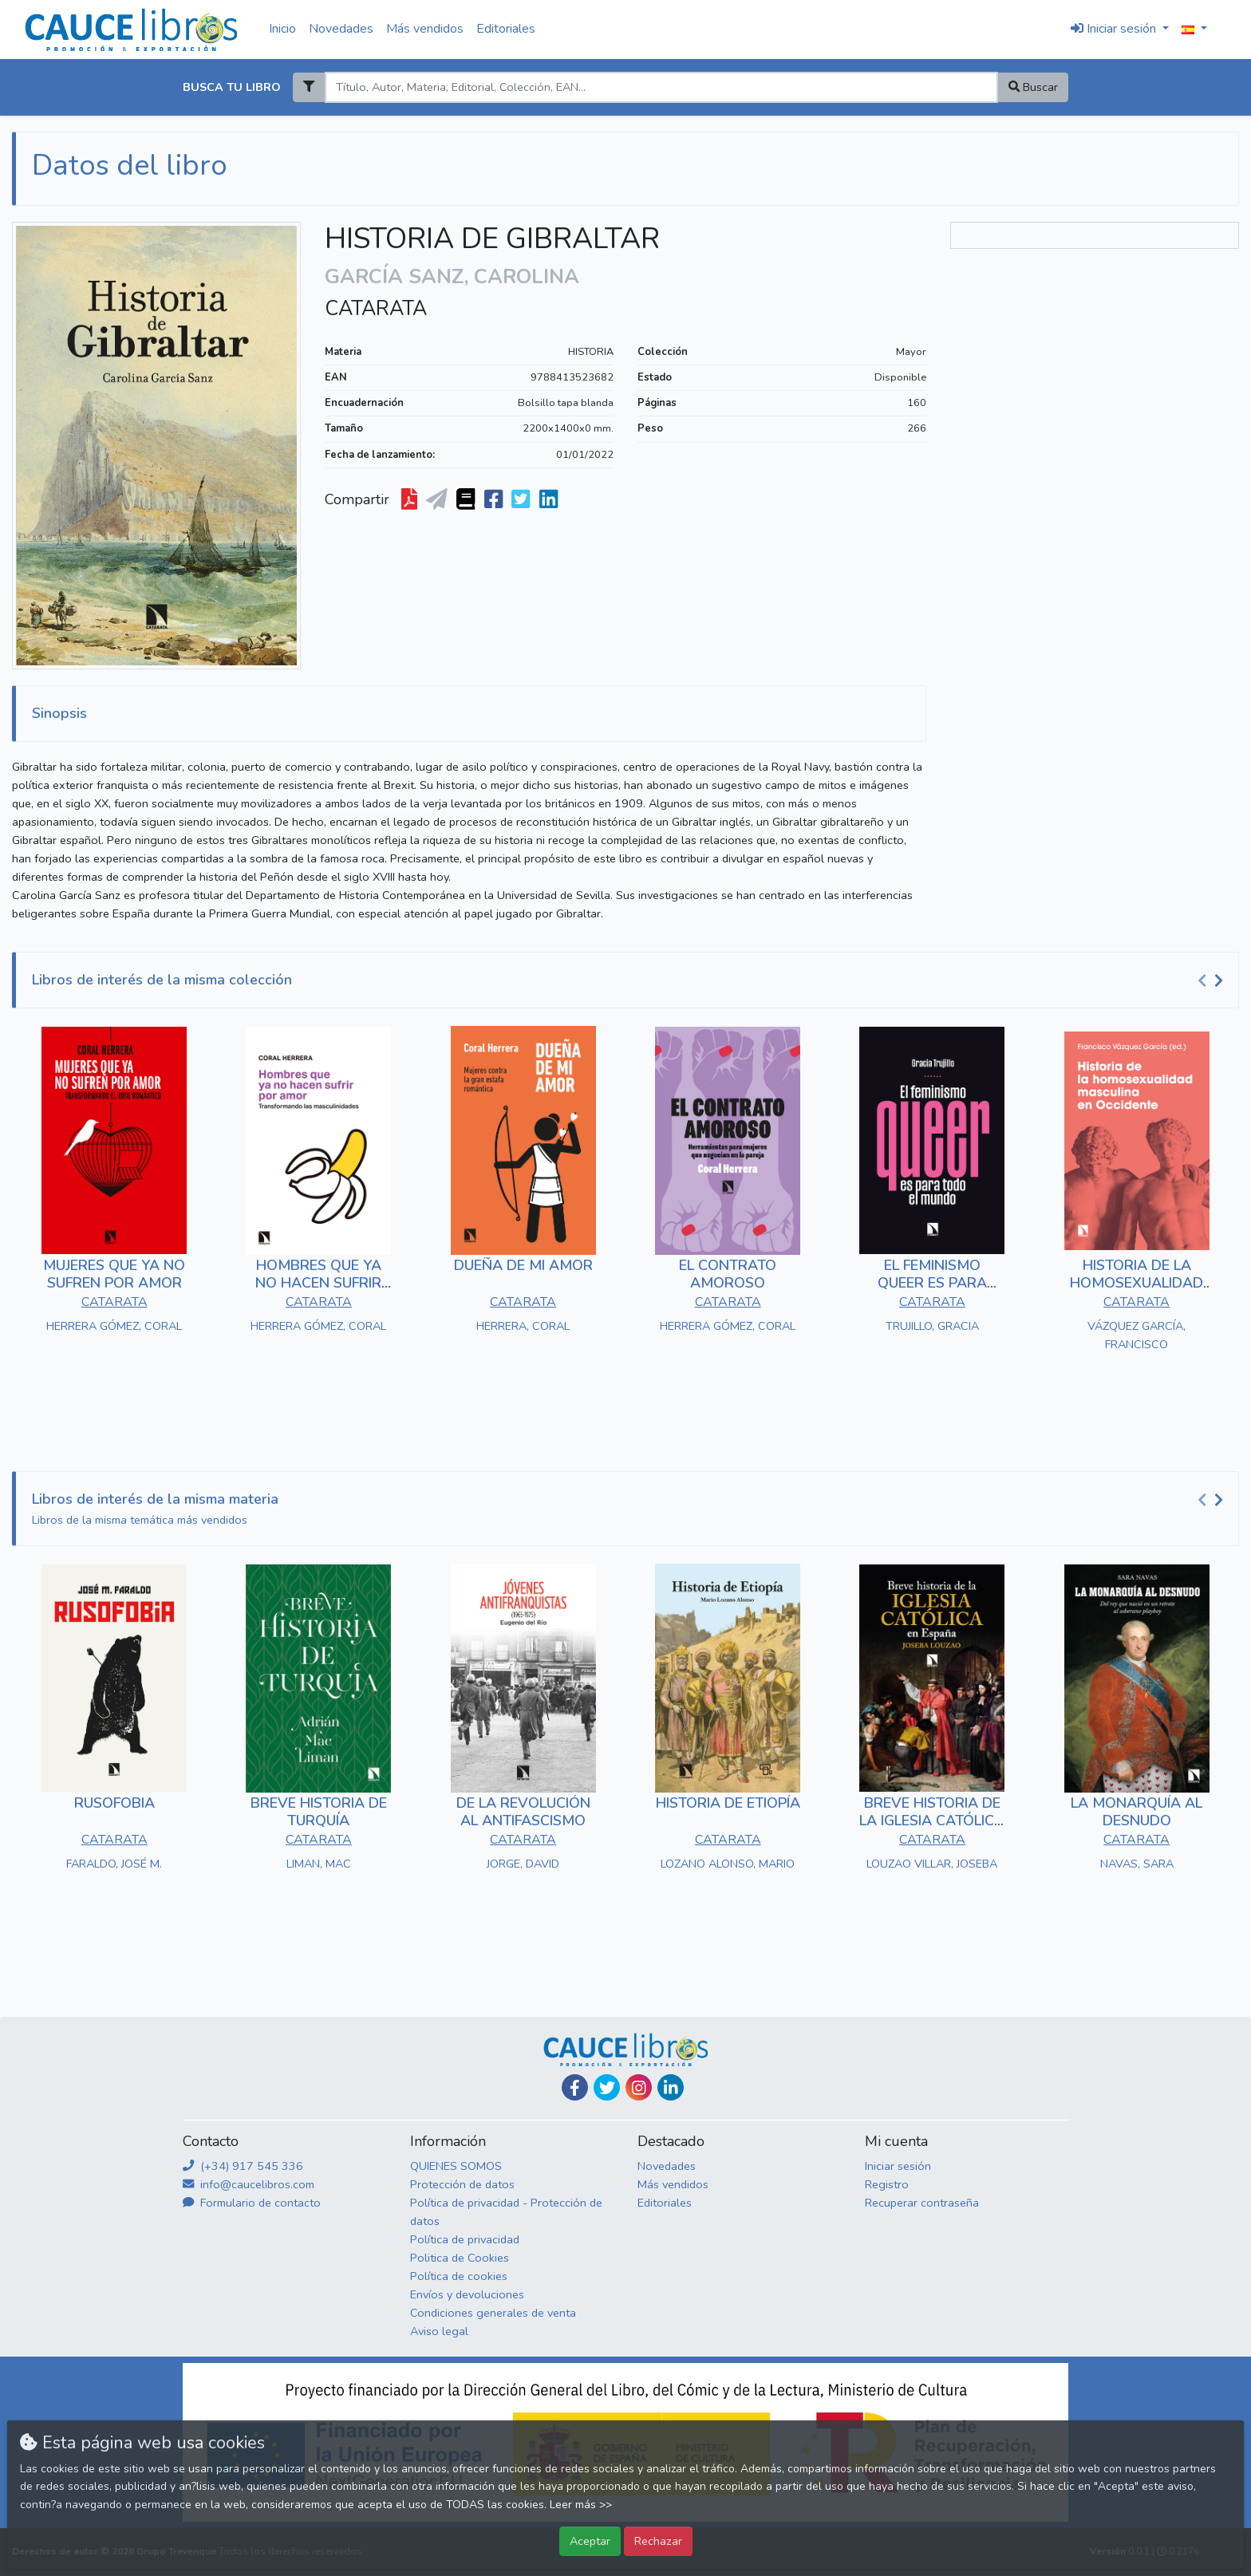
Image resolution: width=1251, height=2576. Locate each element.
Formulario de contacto (252, 2203)
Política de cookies (458, 2276)
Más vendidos (425, 28)
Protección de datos (462, 2184)
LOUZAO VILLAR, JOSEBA (931, 1864)
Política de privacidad (464, 2239)
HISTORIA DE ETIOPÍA (728, 1803)
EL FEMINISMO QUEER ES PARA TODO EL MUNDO (932, 1282)
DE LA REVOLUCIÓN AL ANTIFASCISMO (523, 1811)
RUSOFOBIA (114, 1803)
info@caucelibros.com (248, 2184)
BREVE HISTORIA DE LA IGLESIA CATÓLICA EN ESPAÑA (931, 1820)
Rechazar (658, 2541)
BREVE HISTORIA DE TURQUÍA (319, 1811)
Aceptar (590, 2541)
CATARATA (376, 309)
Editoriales (505, 28)
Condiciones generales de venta (493, 2313)
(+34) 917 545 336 (243, 2166)
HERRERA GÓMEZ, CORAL (114, 1326)
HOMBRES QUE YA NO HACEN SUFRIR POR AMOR (318, 1282)
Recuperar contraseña (922, 2203)
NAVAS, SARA (1137, 1864)
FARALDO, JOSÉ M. (114, 1864)
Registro (887, 2184)
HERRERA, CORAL (523, 1326)
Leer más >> (581, 2504)
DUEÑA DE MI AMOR (523, 1265)
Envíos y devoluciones (467, 2294)
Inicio (282, 28)
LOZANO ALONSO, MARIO (728, 1864)
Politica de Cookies (459, 2258)
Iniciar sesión (898, 2166)
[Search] (661, 87)
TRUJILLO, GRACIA (932, 1326)
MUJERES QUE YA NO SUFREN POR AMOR (114, 1274)
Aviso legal (439, 2331)
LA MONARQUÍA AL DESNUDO (1136, 1811)
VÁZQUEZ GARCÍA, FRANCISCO (1136, 1335)
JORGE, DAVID (523, 1864)
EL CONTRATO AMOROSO (727, 1274)
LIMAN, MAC (318, 1864)
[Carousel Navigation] (1213, 980)
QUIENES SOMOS (456, 2166)
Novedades (341, 28)
